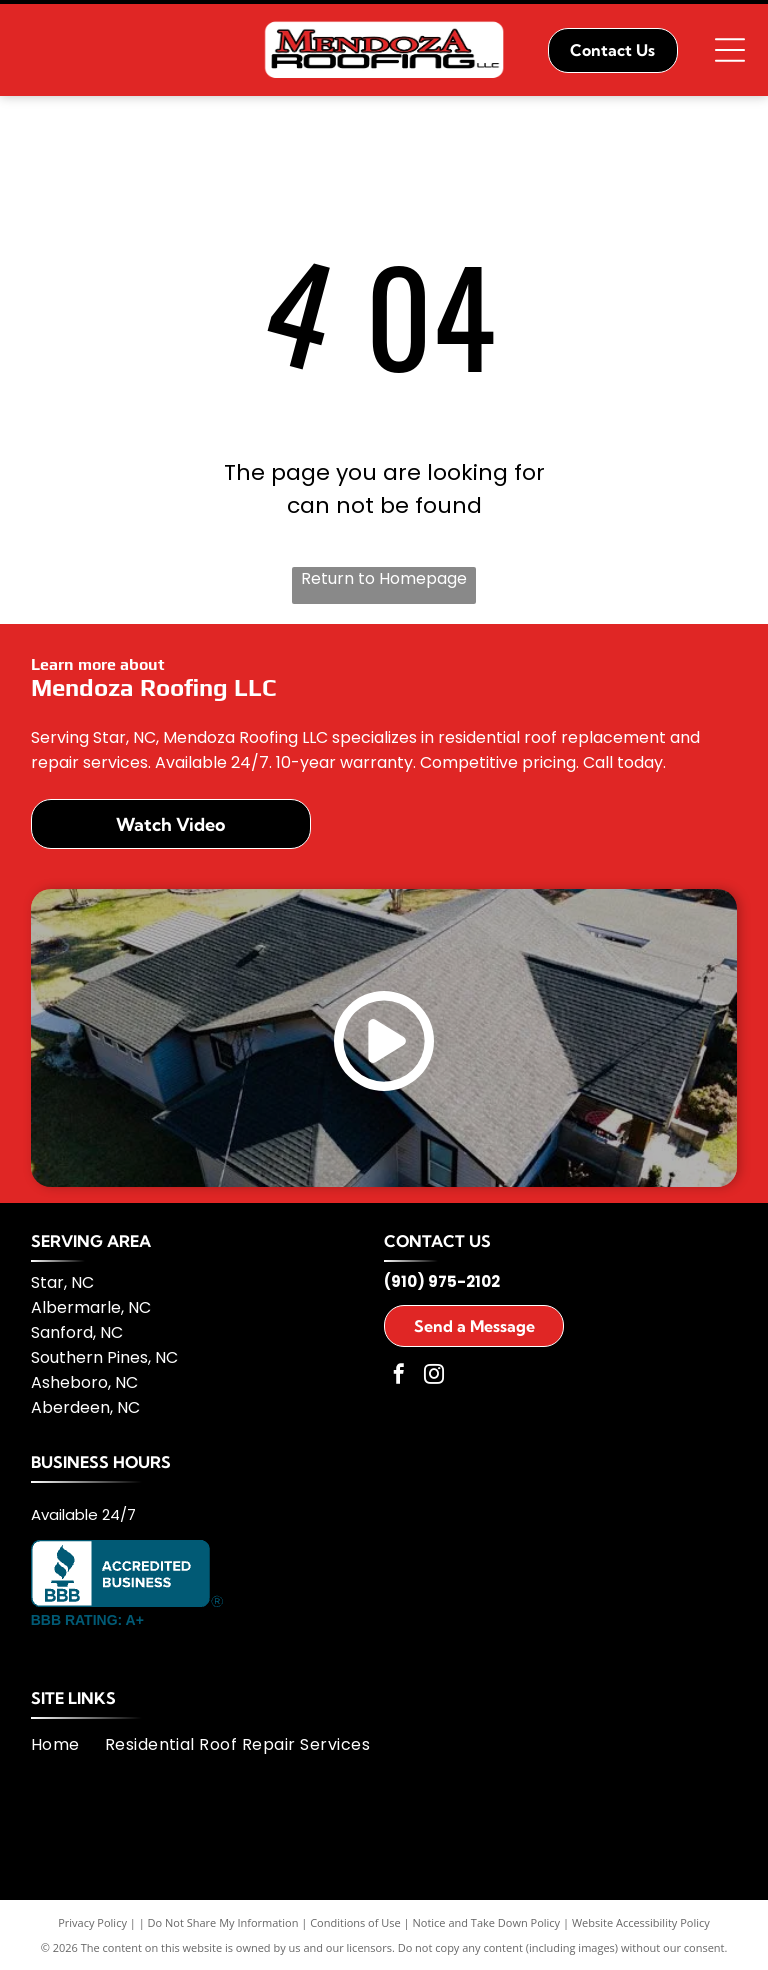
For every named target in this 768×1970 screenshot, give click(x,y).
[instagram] (434, 1376)
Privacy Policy (92, 1922)
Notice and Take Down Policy (487, 1922)
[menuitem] (68, 1744)
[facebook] (399, 1376)
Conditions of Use (355, 1922)
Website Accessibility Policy (641, 1922)
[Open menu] (730, 50)
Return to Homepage (384, 578)
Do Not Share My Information (223, 1922)
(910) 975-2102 (442, 1281)
